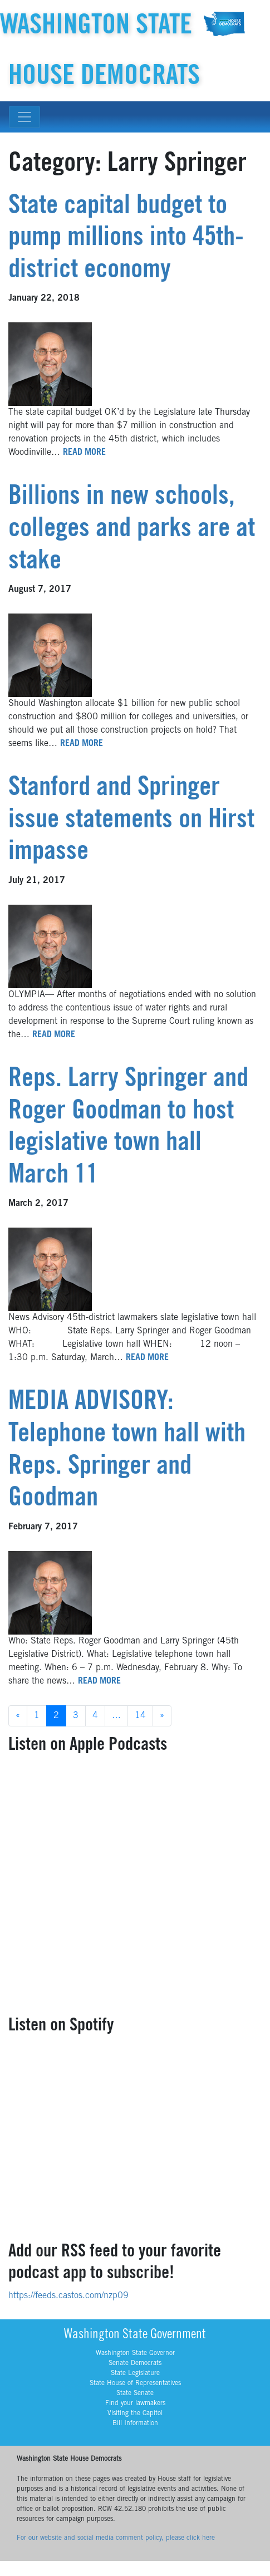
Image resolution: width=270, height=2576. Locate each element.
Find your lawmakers (135, 2403)
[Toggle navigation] (24, 117)
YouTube (260, 9)
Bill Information (135, 2423)
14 (140, 1715)
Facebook (222, 9)
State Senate (135, 2393)
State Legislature (135, 2373)
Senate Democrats (135, 2363)
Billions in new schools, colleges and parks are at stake (131, 529)
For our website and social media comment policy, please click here (116, 2538)
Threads (248, 9)
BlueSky (209, 9)
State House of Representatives (135, 2383)
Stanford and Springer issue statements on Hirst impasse (131, 821)
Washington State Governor (135, 2353)
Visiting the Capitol (135, 2413)
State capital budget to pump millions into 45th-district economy (126, 239)
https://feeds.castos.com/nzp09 (68, 2296)
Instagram (235, 9)
